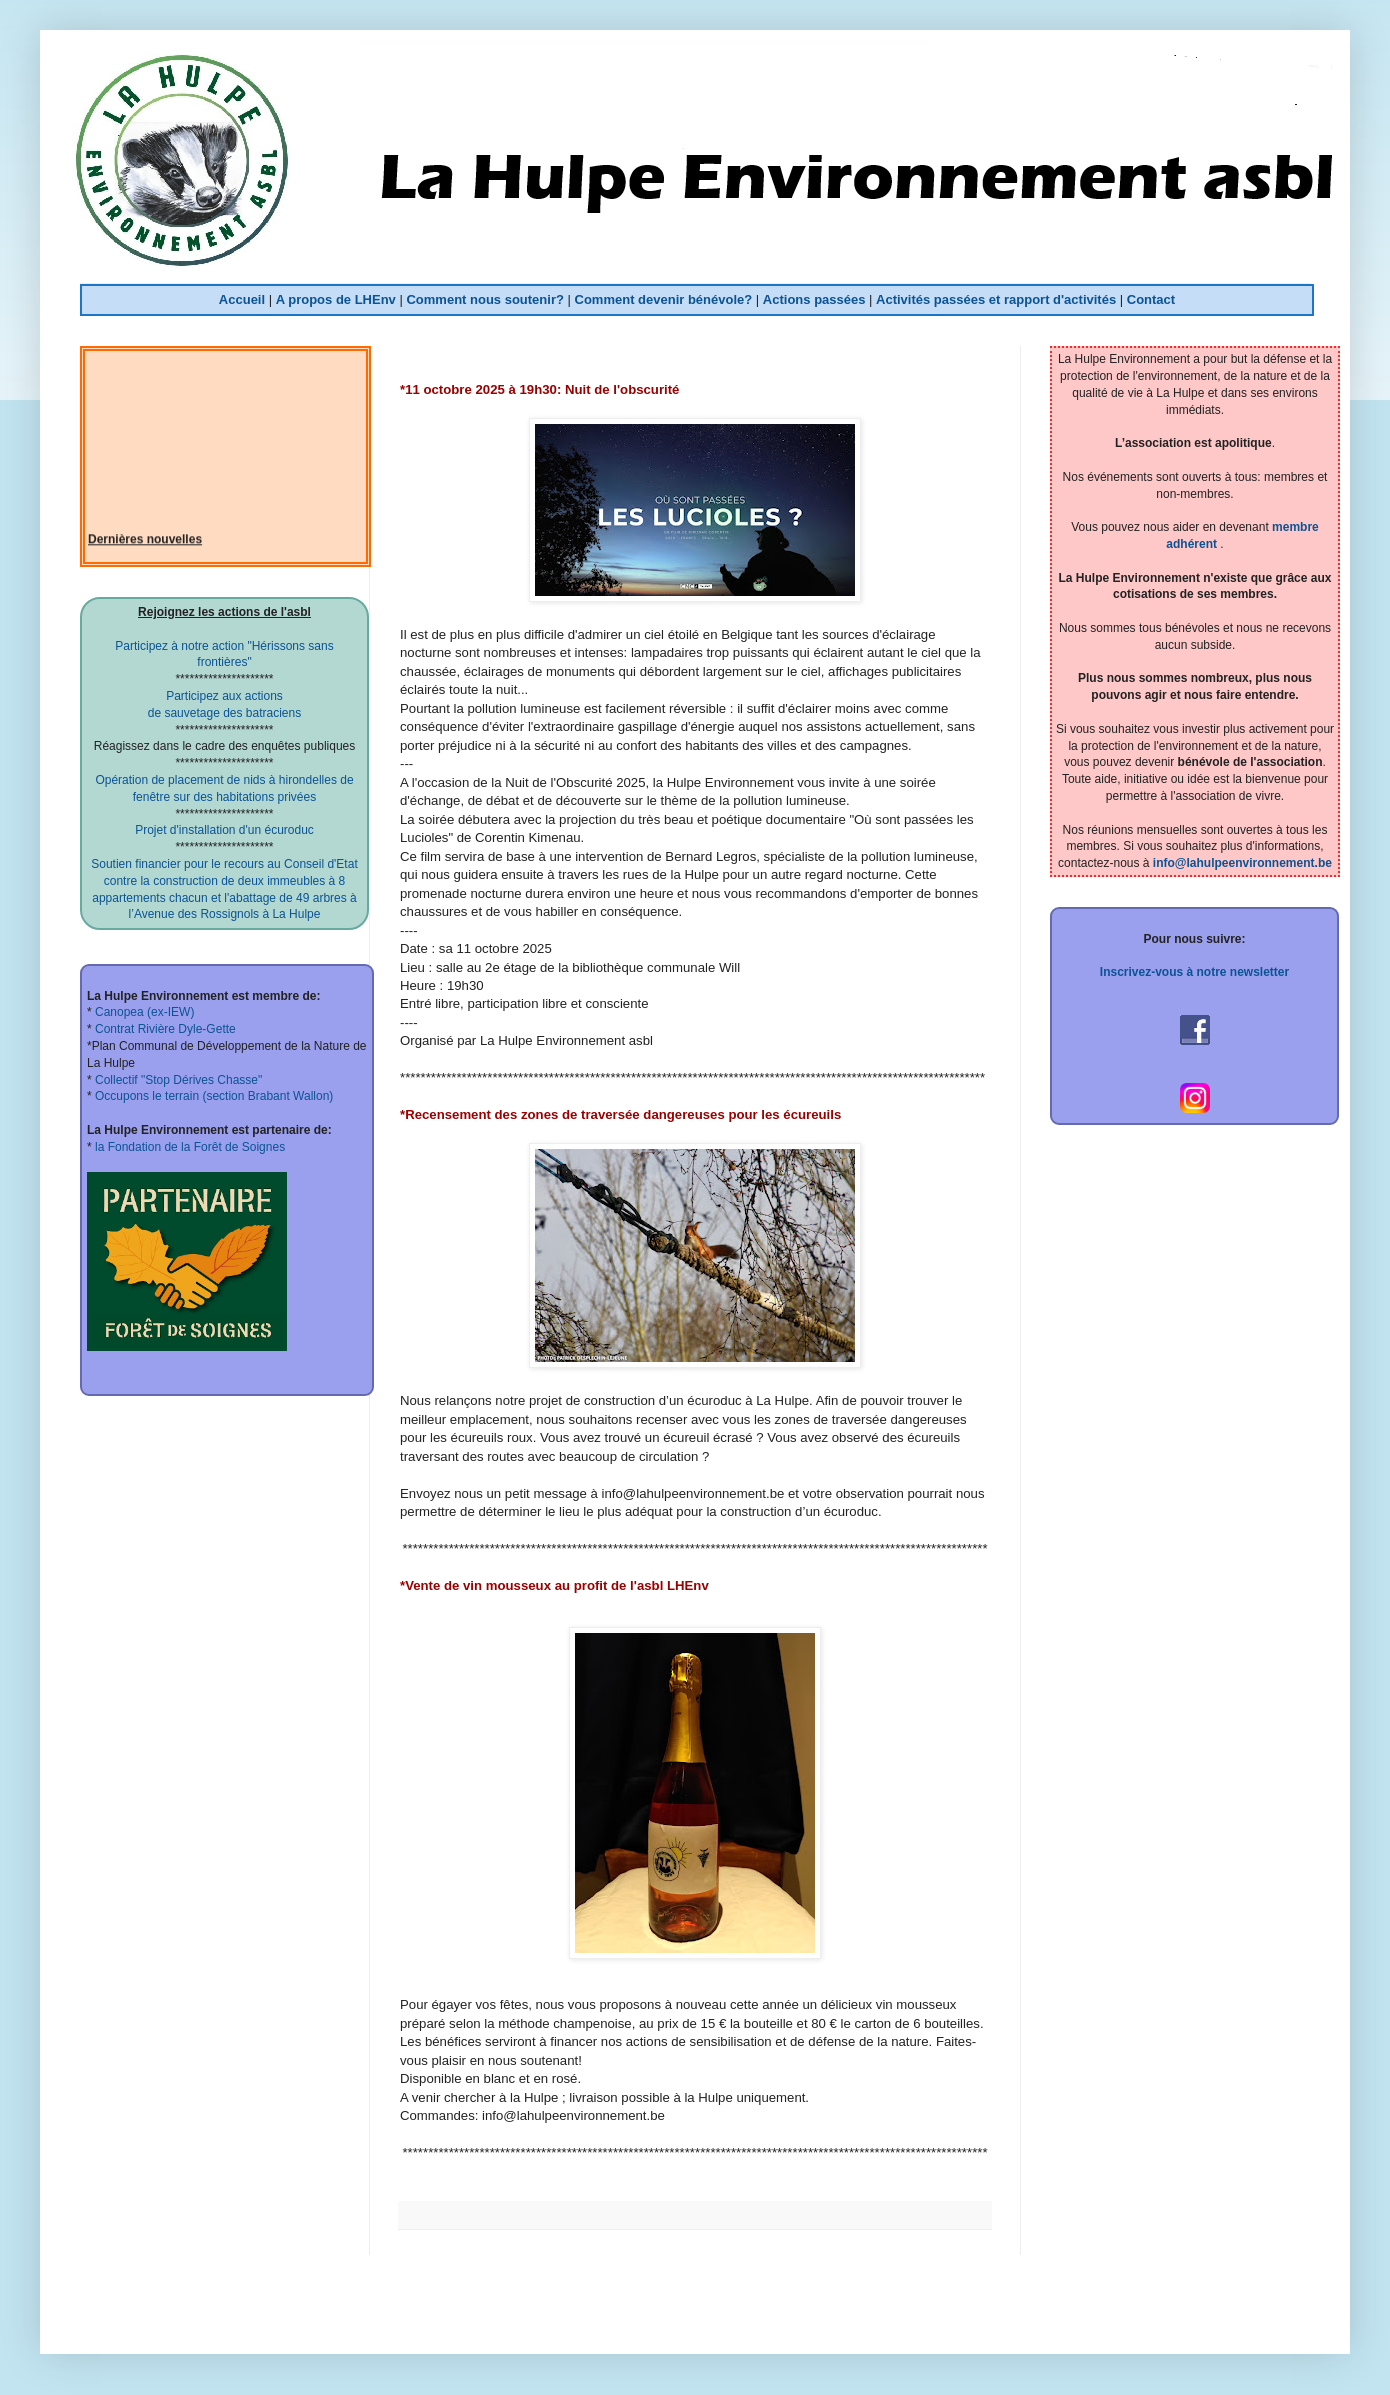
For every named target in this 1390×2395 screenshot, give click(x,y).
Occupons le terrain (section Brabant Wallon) (213, 1096)
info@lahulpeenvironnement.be (1242, 863)
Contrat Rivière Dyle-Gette (164, 1029)
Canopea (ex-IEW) (143, 1012)
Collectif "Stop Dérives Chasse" (177, 1080)
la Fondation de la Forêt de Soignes (188, 1147)
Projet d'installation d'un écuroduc (224, 830)
